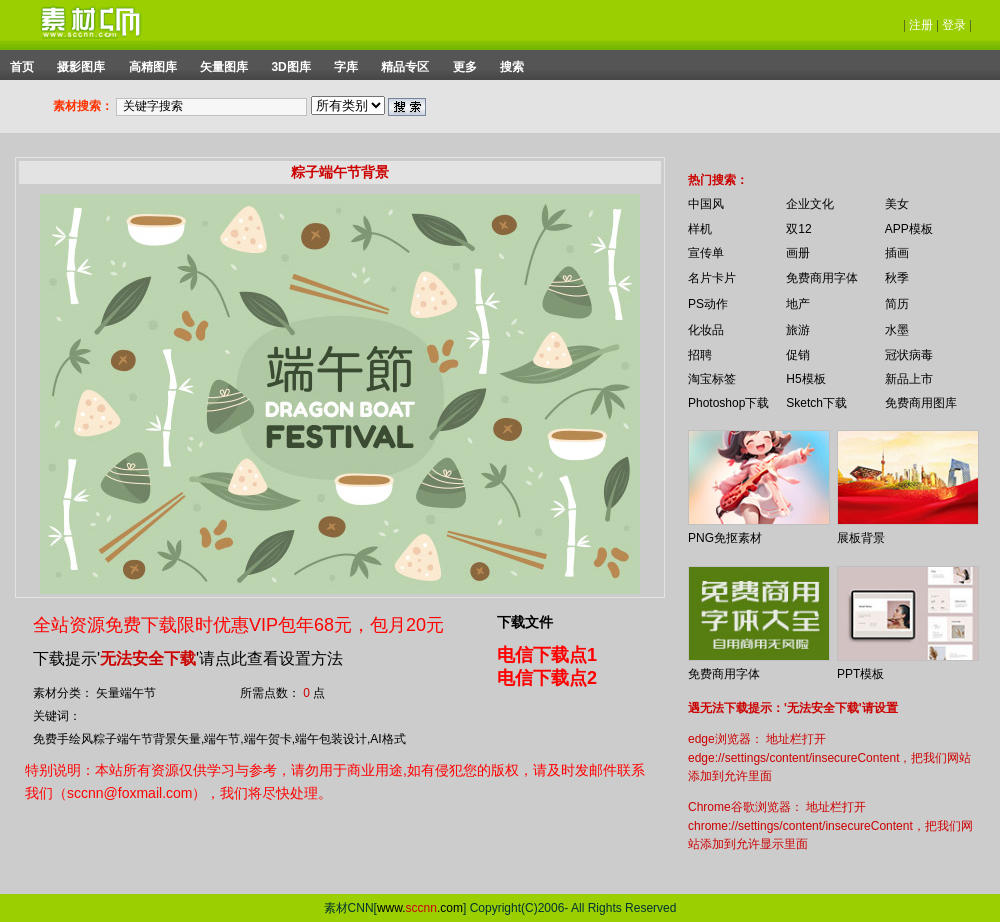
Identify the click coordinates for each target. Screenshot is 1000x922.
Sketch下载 (816, 403)
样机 (700, 229)
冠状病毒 (909, 355)
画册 (798, 253)
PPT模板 (860, 674)
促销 (798, 355)
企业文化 (810, 204)
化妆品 (706, 330)
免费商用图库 (921, 403)
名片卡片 (712, 278)
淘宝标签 (712, 379)
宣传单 (706, 253)
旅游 (798, 330)
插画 (897, 253)
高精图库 (153, 67)
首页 (22, 67)
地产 (798, 304)
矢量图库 (224, 67)
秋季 (897, 278)
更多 (465, 67)
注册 (921, 25)
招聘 (700, 355)
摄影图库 (81, 67)
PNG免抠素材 (725, 538)
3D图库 (290, 67)
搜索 (512, 67)
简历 (897, 304)
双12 (798, 229)
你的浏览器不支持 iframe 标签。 (675, 162)
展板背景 (861, 538)
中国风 (706, 204)
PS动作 (708, 304)
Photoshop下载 (728, 403)
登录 (954, 25)
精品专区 (405, 67)
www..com (420, 908)
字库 (346, 67)
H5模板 (805, 379)
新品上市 (909, 379)
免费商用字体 (822, 278)
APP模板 (909, 229)
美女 (897, 204)
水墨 (897, 330)
